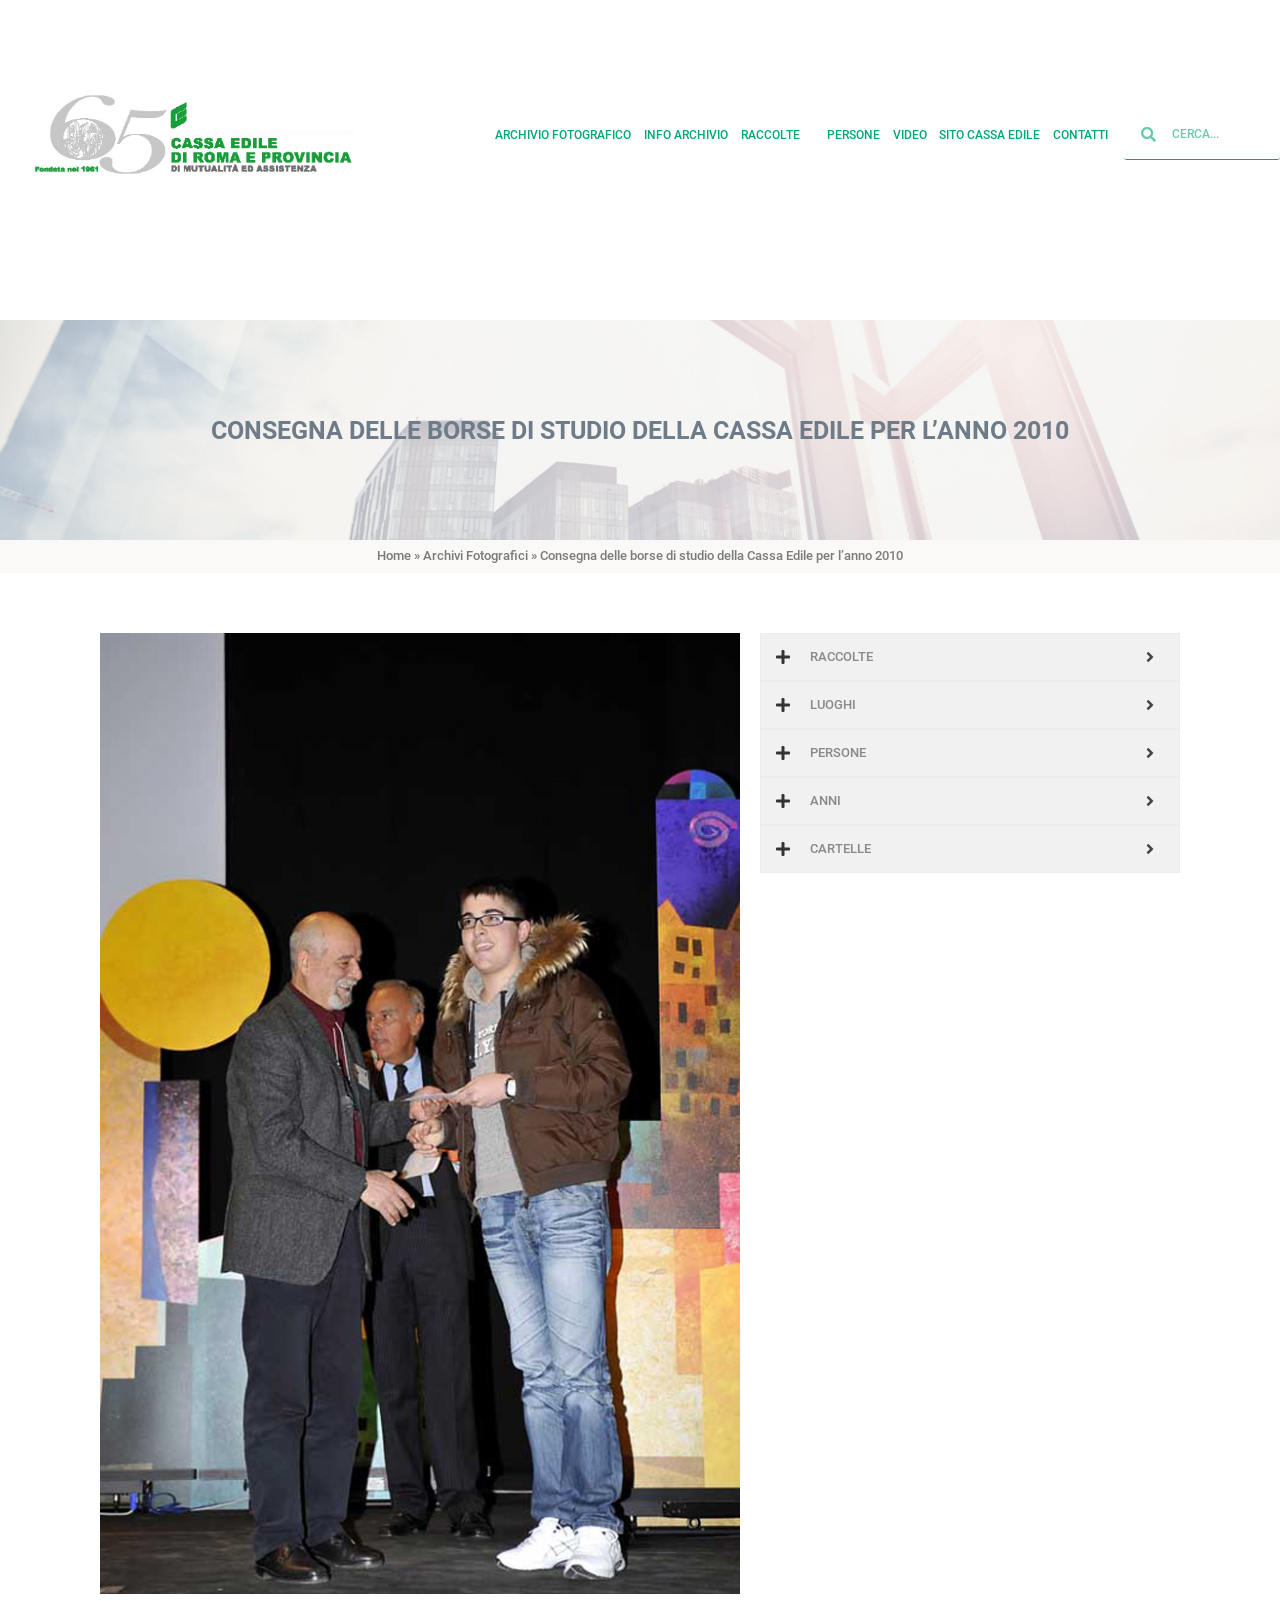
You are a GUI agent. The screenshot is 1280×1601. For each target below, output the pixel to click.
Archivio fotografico (563, 125)
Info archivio (686, 125)
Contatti (1080, 125)
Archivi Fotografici (475, 555)
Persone (853, 125)
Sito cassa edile (989, 125)
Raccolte (778, 125)
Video (910, 125)
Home (394, 555)
